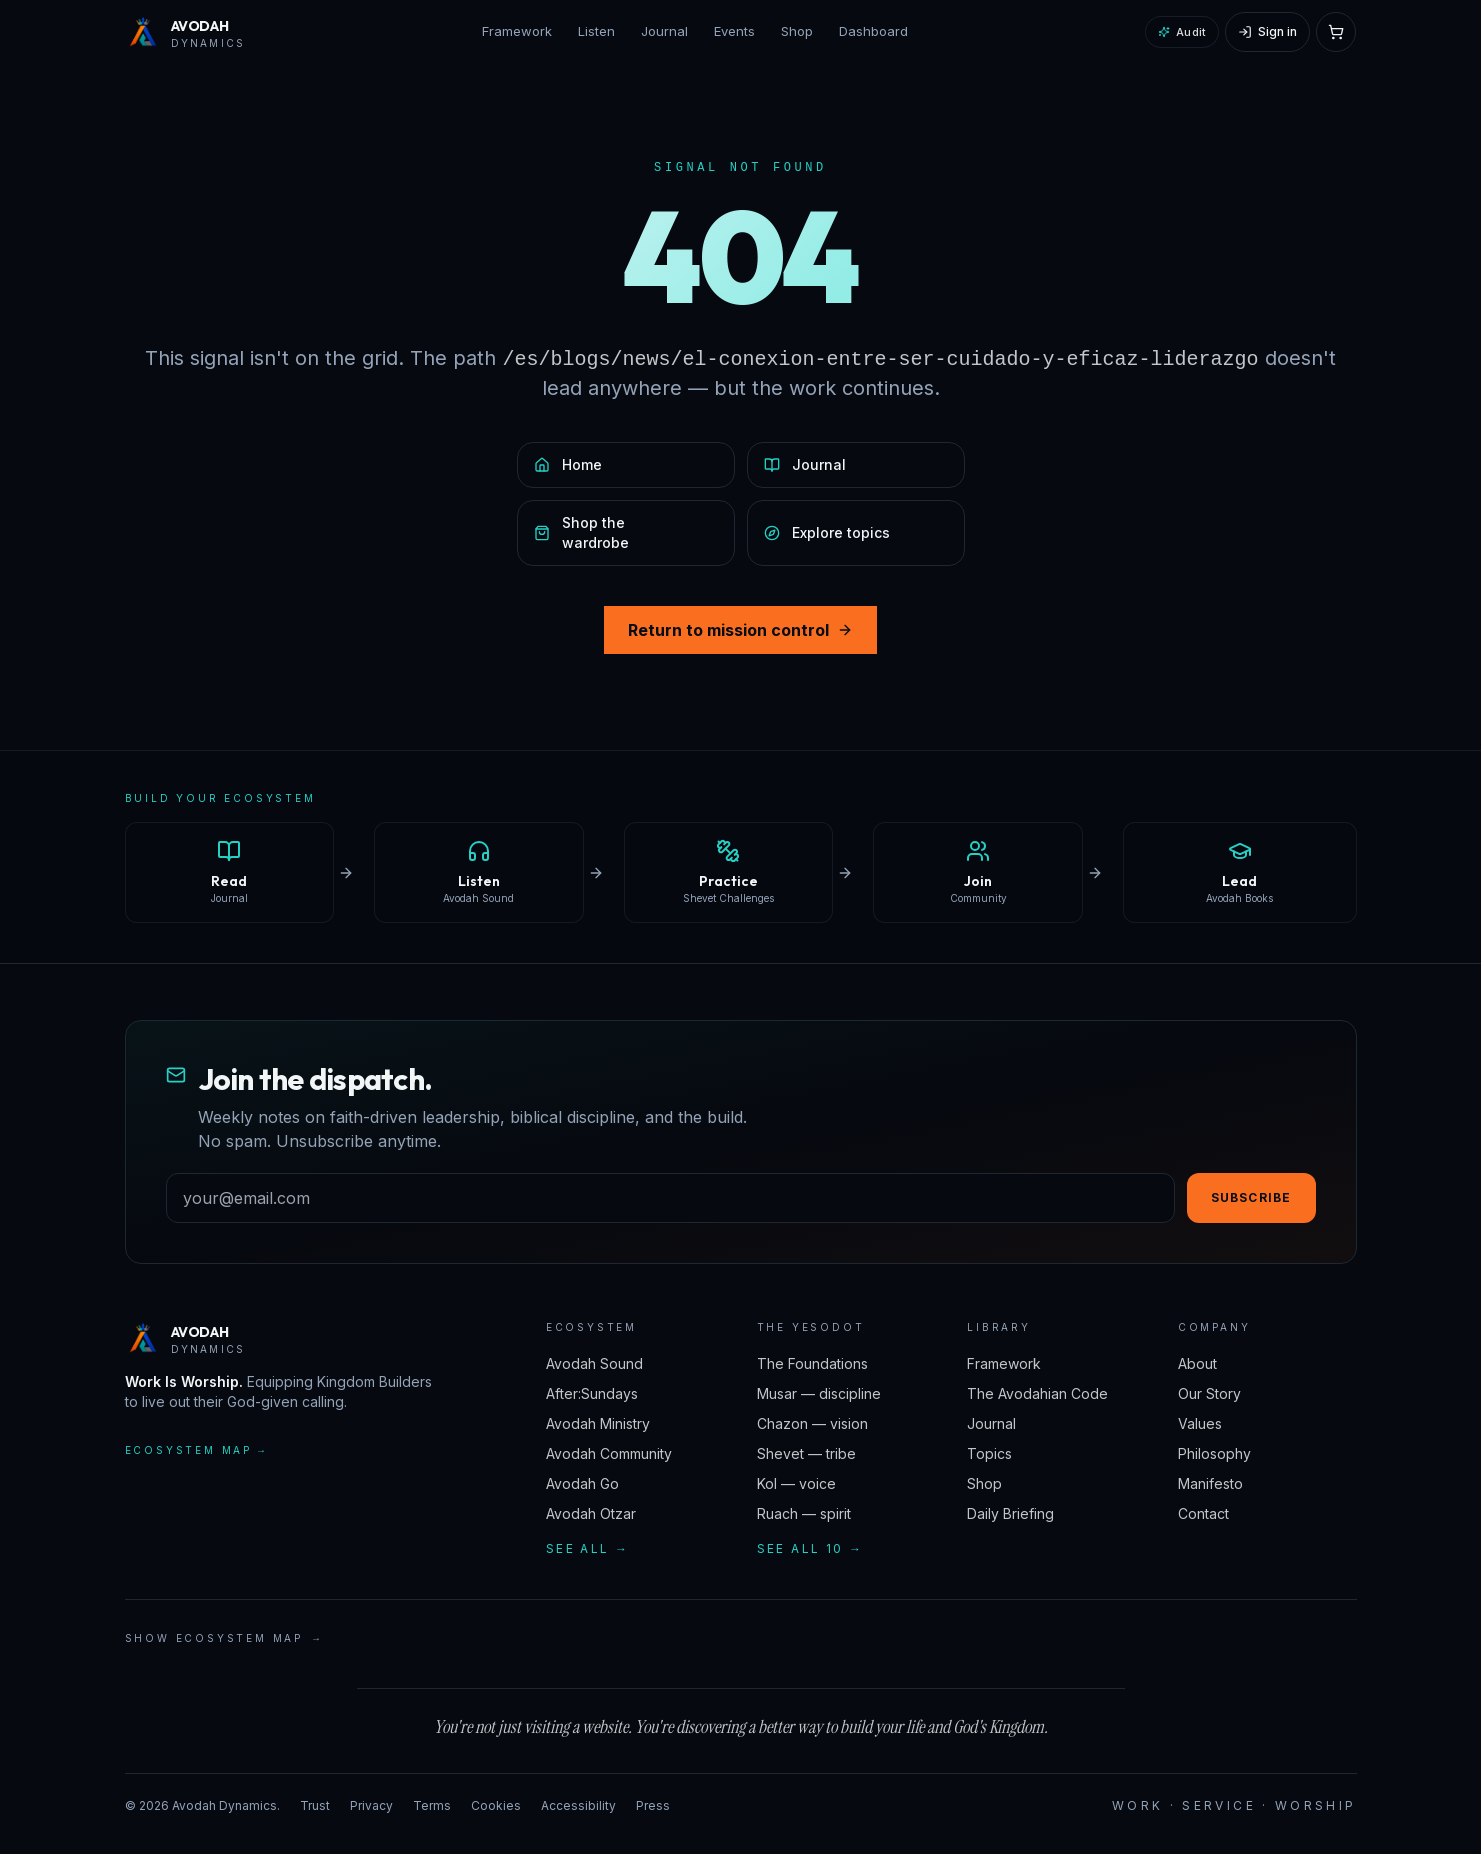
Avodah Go (582, 1483)
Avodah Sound (594, 1363)
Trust (315, 1805)
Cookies (496, 1805)
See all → (588, 1548)
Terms (432, 1805)
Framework (517, 31)
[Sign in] (1267, 32)
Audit (1182, 32)
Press (653, 1805)
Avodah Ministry (598, 1423)
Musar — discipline (819, 1393)
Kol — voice (796, 1483)
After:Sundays (592, 1393)
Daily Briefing (1010, 1513)
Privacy (371, 1805)
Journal (664, 31)
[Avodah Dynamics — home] (185, 32)
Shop (797, 31)
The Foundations (812, 1363)
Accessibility (578, 1805)
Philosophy (1214, 1453)
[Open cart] (1336, 32)
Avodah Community (609, 1453)
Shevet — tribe (806, 1453)
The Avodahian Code (1037, 1393)
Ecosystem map (197, 1450)
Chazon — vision (812, 1423)
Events (734, 31)
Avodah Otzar (591, 1513)
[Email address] (670, 1198)
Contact (1203, 1513)
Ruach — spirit (804, 1513)
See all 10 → (810, 1548)
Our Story (1209, 1393)
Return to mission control (740, 630)
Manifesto (1210, 1483)
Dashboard (873, 31)
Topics (989, 1453)
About (1197, 1363)
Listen (596, 31)
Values (1200, 1423)
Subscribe (1251, 1197)
